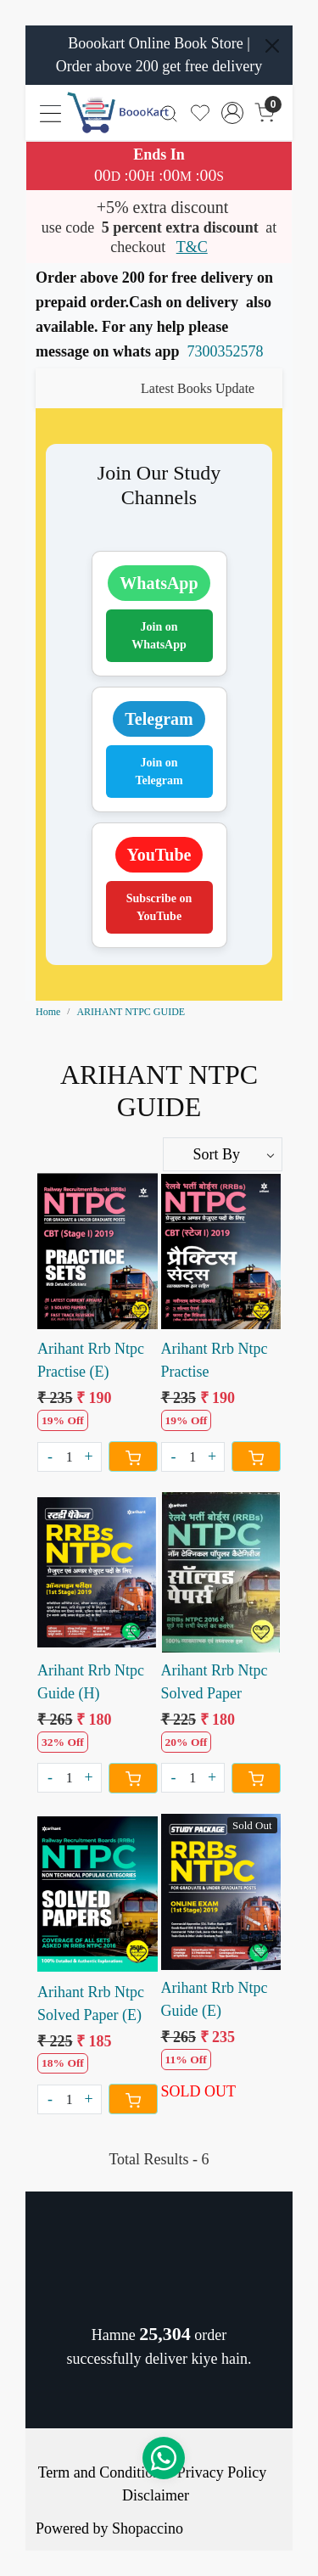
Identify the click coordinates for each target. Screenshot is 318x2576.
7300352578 (225, 351)
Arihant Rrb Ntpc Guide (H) (90, 1682)
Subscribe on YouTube (159, 907)
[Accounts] (232, 113)
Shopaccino (147, 2528)
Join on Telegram (158, 771)
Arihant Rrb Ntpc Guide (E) (214, 1999)
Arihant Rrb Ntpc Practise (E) (90, 1360)
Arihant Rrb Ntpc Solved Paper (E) (90, 2003)
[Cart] (133, 1456)
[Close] (272, 45)
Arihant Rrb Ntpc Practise (214, 1360)
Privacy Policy (222, 2472)
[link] (169, 112)
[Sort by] (223, 1154)
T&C (192, 247)
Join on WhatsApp (159, 635)
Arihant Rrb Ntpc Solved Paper (214, 1682)
